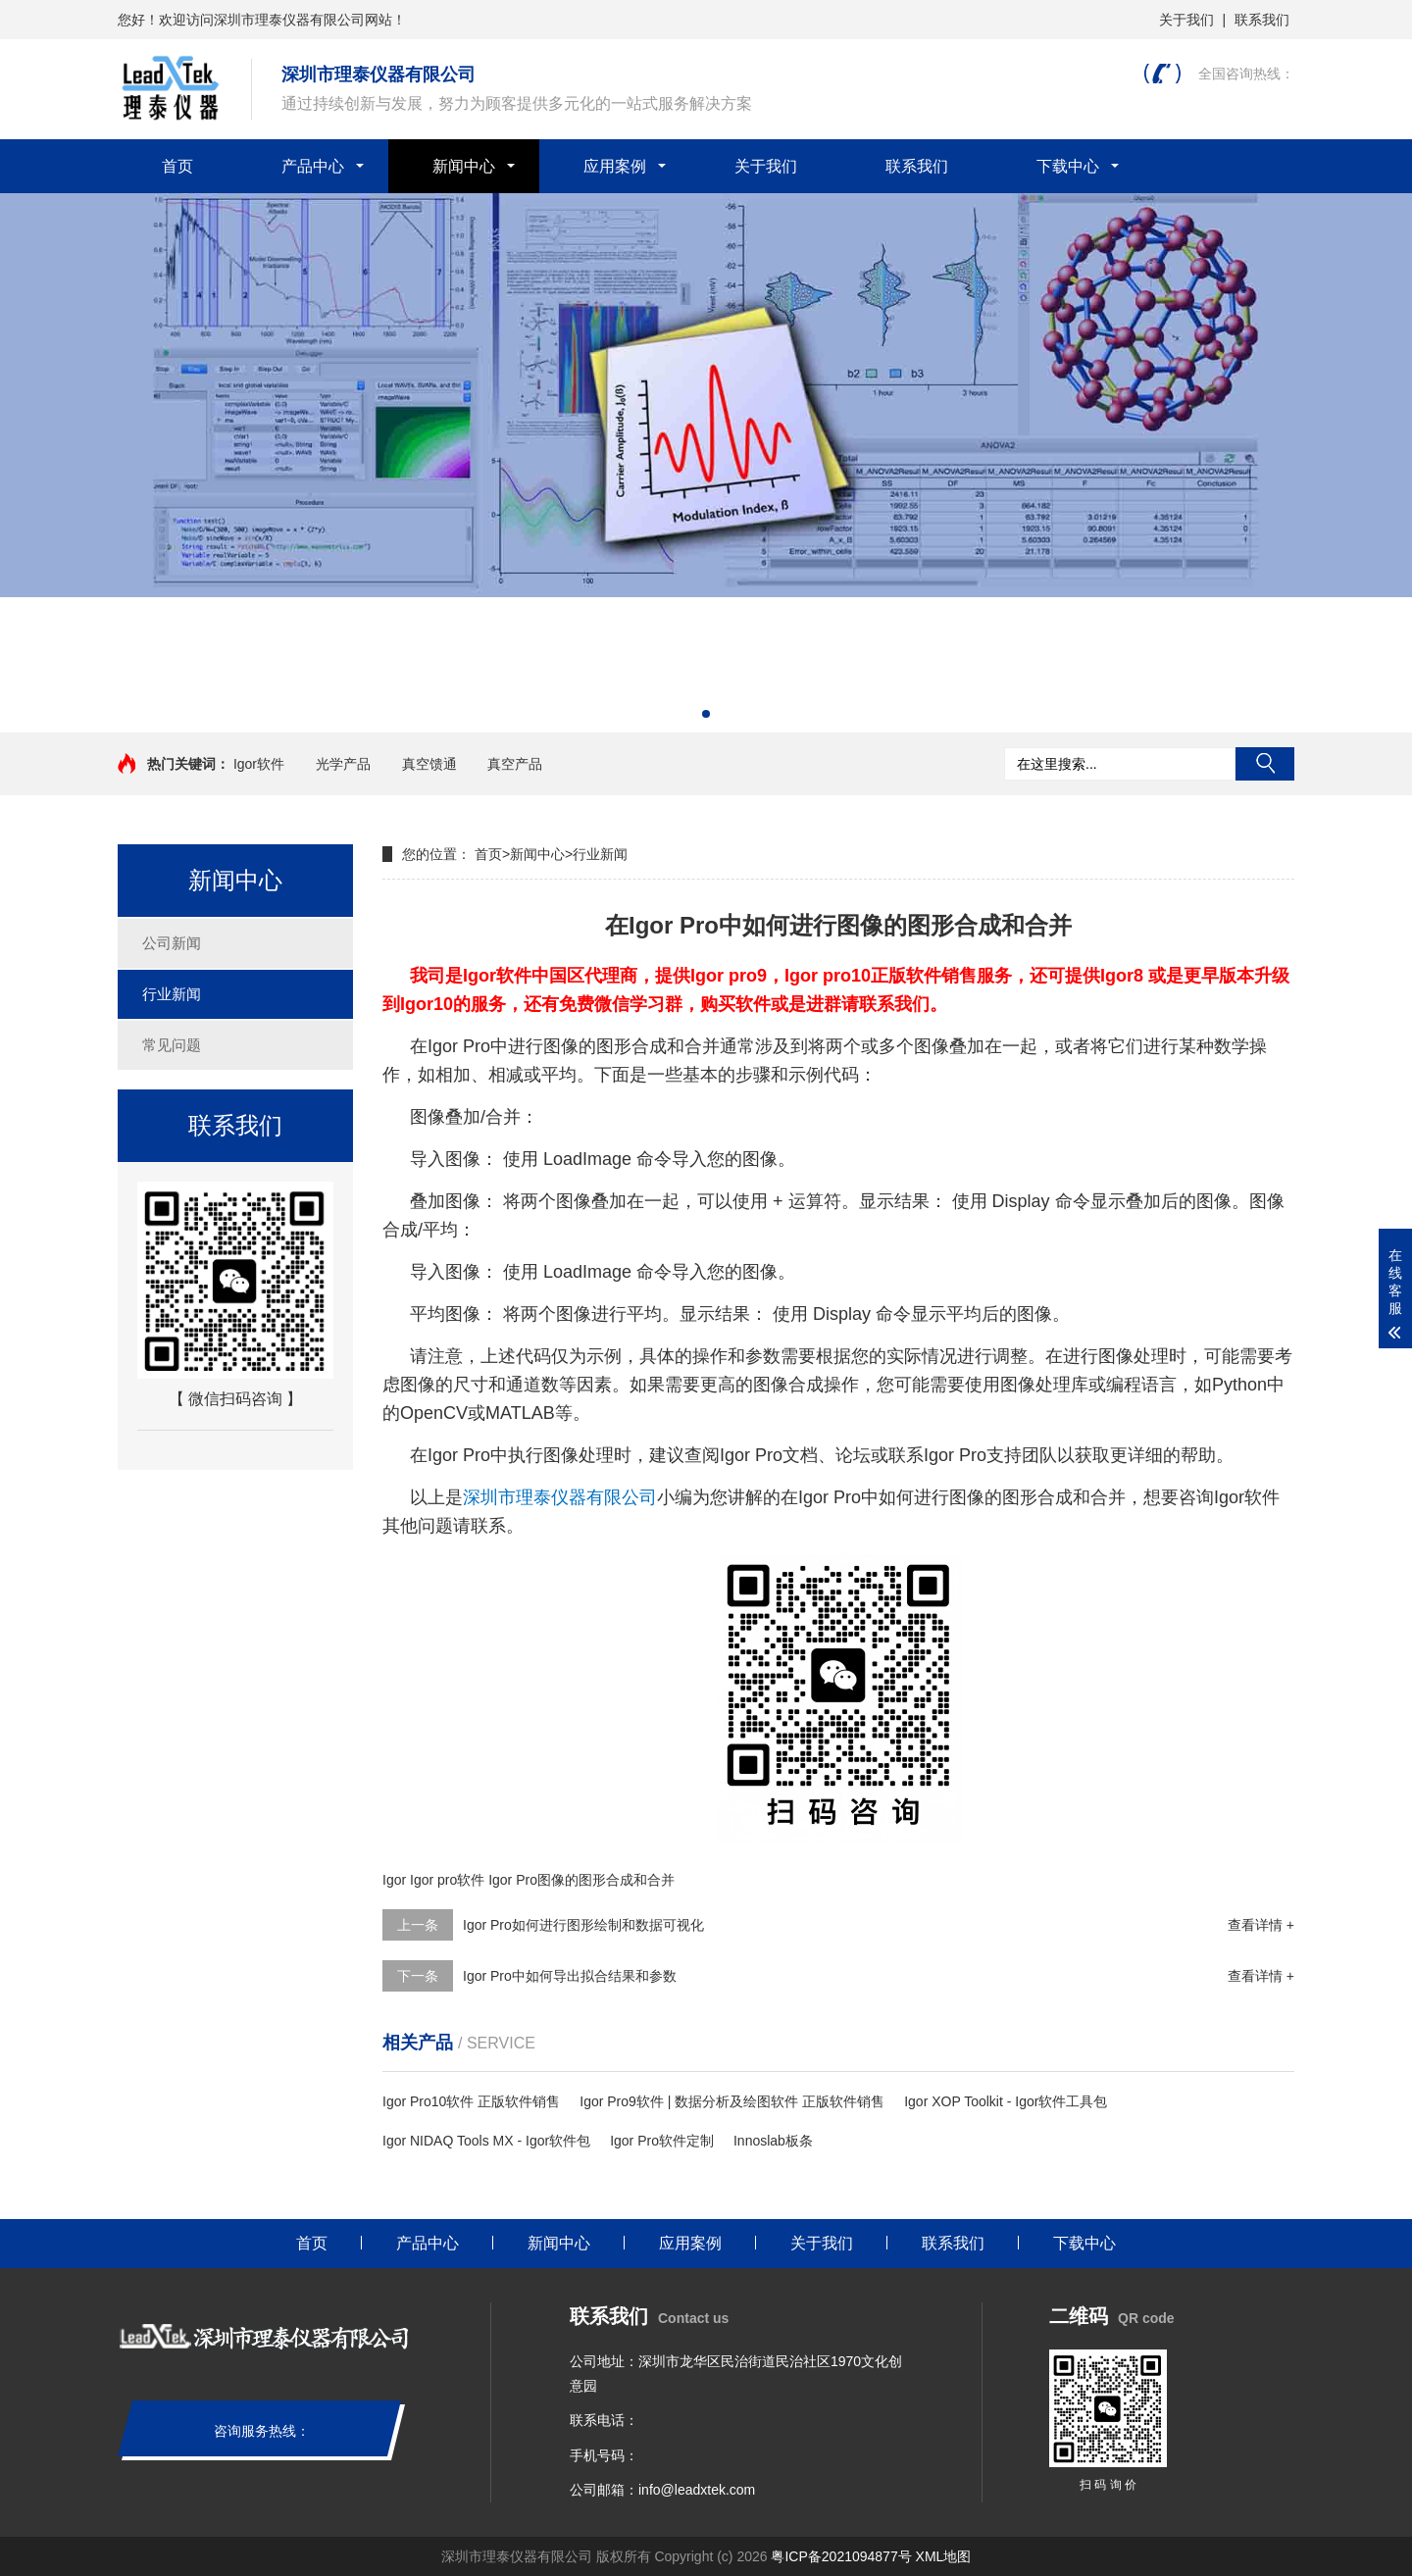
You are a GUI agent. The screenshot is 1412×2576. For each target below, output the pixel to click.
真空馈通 (429, 764)
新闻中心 (463, 166)
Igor (394, 1880)
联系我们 (1262, 19)
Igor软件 (258, 764)
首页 (177, 166)
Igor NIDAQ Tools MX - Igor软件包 (486, 2140)
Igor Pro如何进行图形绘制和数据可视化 (583, 1925)
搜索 (1265, 764)
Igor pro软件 (447, 1880)
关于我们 (1186, 19)
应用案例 (614, 166)
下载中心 (1067, 166)
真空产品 (514, 764)
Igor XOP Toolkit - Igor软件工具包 (1005, 2101)
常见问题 (171, 1044)
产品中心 (312, 166)
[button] (706, 714)
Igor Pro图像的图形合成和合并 (581, 1880)
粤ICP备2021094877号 (841, 2556)
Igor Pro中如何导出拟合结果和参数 (570, 1976)
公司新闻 (171, 942)
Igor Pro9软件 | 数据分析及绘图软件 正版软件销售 (732, 2101)
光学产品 (343, 764)
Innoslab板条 (773, 2140)
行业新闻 (171, 993)
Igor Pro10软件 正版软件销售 (471, 2101)
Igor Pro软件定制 (662, 2140)
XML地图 (944, 2556)
